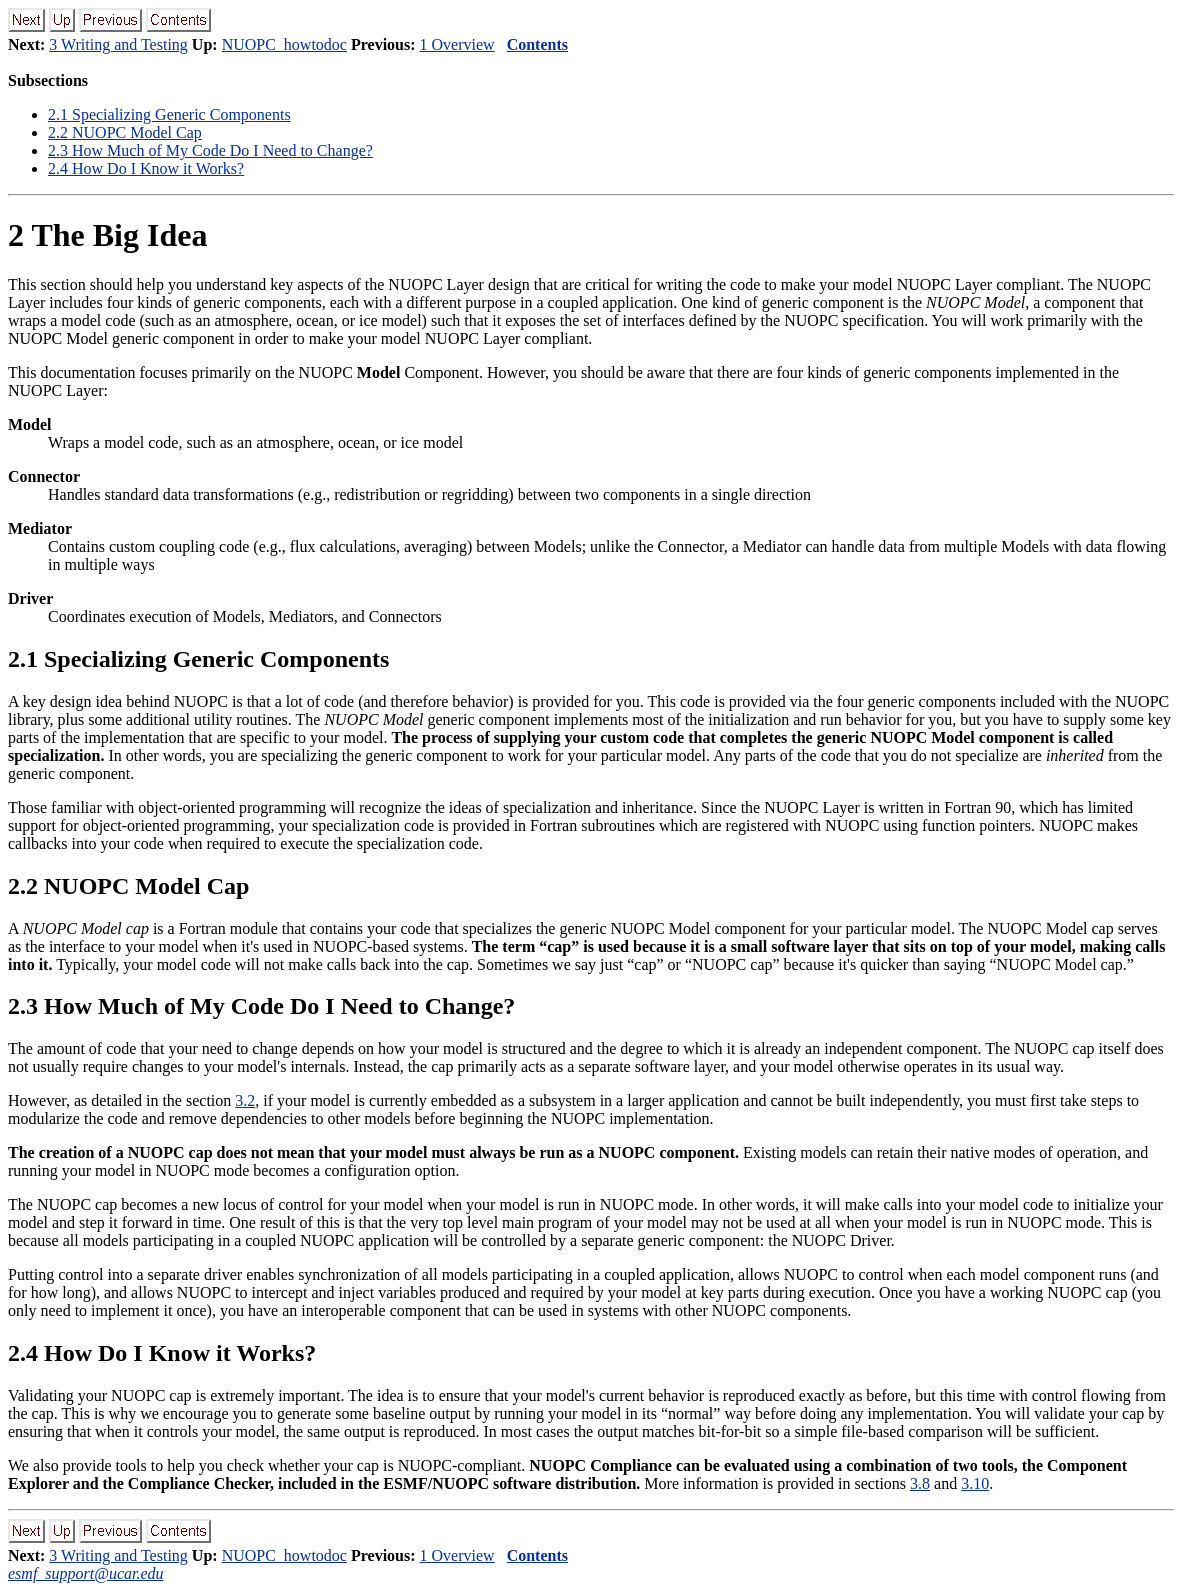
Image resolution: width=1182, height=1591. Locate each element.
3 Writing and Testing (118, 44)
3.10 (975, 1483)
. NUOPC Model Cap (125, 132)
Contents (537, 44)
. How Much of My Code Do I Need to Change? (210, 150)
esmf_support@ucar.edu (86, 1573)
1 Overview (457, 44)
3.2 (245, 1100)
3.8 (920, 1483)
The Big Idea (107, 235)
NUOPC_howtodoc (284, 44)
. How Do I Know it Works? (146, 168)
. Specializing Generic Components (169, 114)
